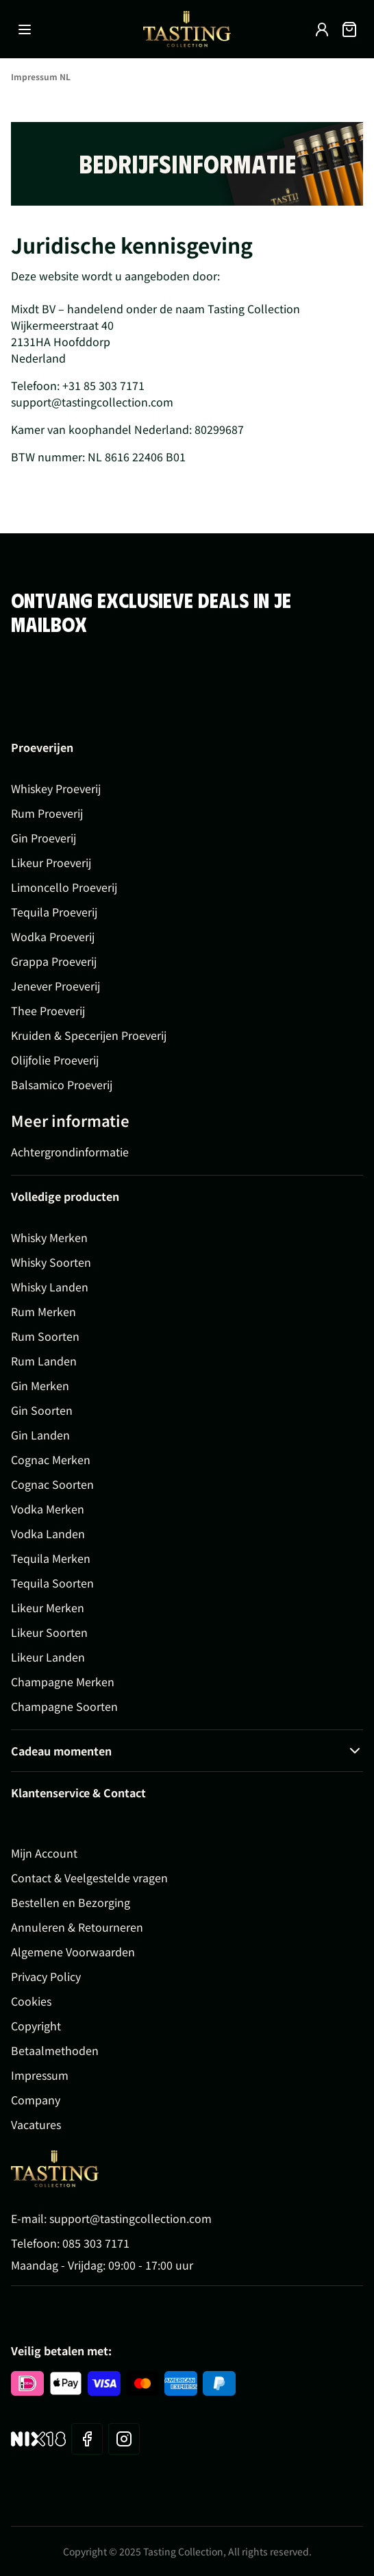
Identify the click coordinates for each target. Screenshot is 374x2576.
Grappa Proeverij (54, 961)
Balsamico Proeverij (61, 1084)
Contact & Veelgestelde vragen (89, 1877)
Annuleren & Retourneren (77, 1927)
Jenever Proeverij (55, 985)
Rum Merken (43, 1311)
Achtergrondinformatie (70, 1151)
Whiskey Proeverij (56, 788)
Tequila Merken (50, 1558)
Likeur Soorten (49, 1632)
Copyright (36, 2025)
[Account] (322, 29)
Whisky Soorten (51, 1262)
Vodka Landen (48, 1533)
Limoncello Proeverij (64, 887)
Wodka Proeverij (53, 936)
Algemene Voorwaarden (73, 1951)
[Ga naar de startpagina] (187, 29)
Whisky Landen (49, 1286)
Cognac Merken (50, 1459)
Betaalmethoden (55, 2050)
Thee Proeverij (48, 1010)
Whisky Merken (49, 1237)
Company (35, 2099)
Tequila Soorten (52, 1583)
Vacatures (36, 2124)
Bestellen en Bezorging (70, 1902)
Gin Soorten (42, 1410)
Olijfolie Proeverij (55, 1060)
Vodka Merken (47, 1508)
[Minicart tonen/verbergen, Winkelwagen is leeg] (349, 29)
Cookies (31, 2001)
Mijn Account (44, 1853)
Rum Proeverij (47, 813)
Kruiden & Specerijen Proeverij (88, 1035)
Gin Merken (40, 1385)
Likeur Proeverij (51, 862)
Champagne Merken (62, 1681)
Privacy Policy (46, 1976)
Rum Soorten (45, 1336)
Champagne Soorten (64, 1706)
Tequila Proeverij (54, 911)
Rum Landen (44, 1360)
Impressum (39, 2075)
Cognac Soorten (52, 1484)
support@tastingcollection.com (130, 2218)
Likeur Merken (47, 1607)
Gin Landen (40, 1434)
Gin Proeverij (43, 837)
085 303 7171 (95, 2243)
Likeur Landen (48, 1657)
